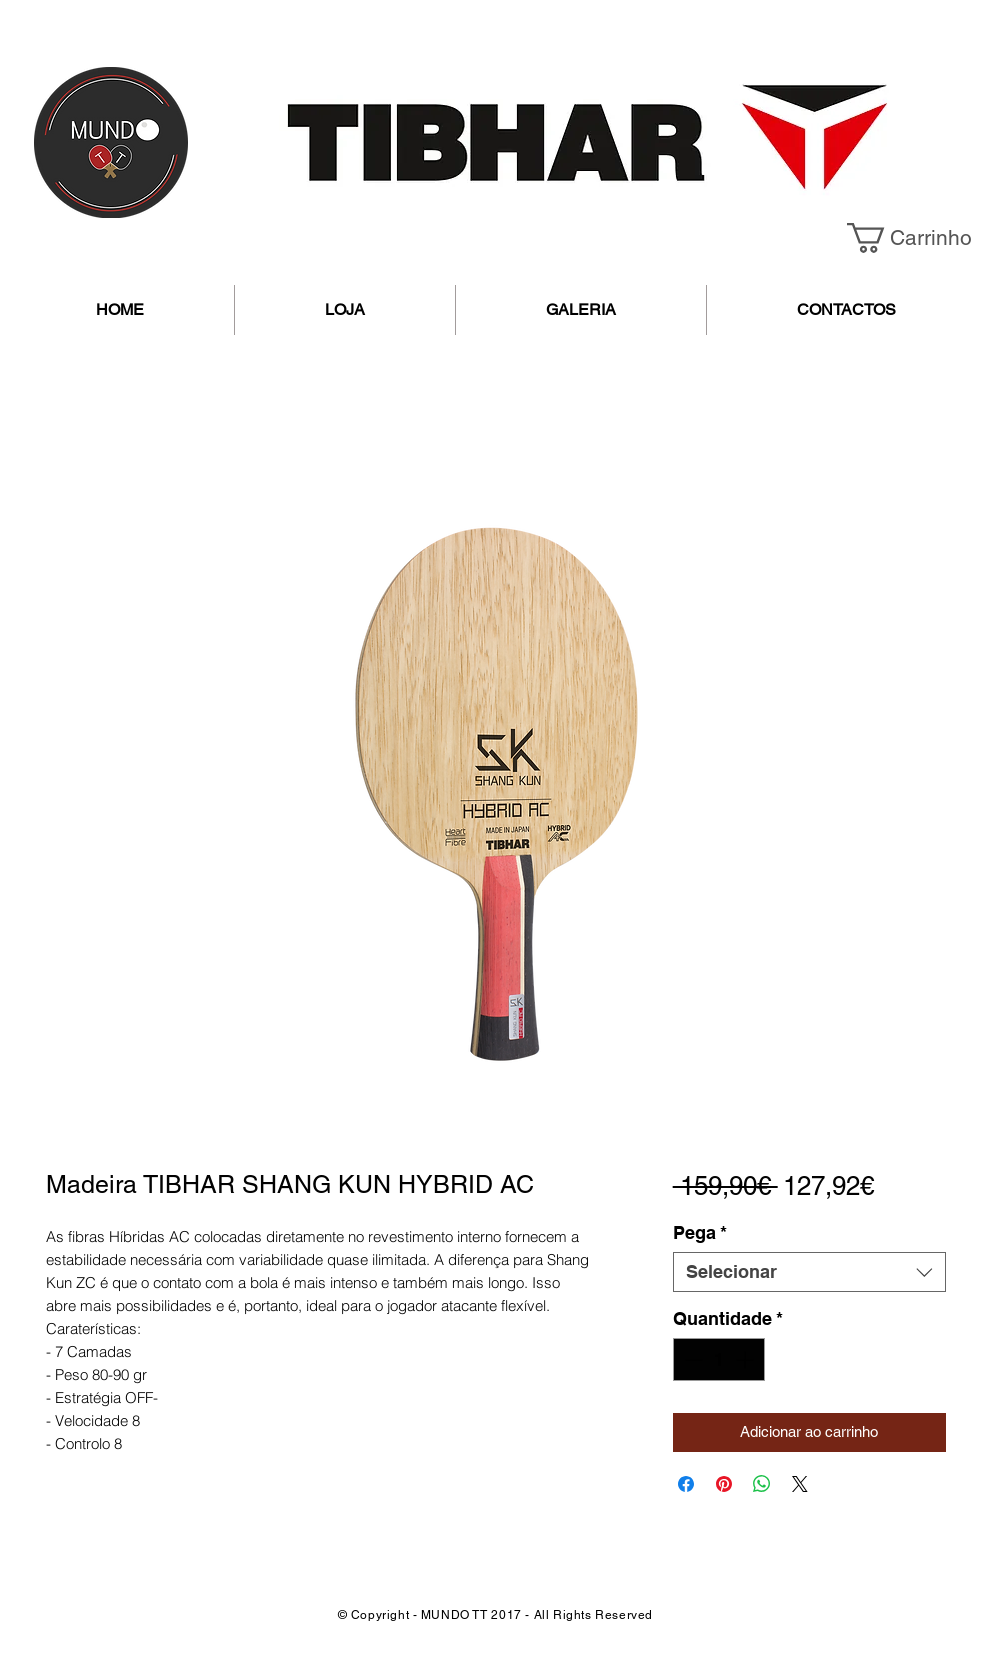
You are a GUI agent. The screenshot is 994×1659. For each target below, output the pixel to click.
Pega (700, 1232)
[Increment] (746, 1359)
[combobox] (809, 1272)
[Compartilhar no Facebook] (686, 1484)
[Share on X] (800, 1484)
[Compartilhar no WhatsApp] (762, 1484)
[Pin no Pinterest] (724, 1484)
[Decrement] (691, 1359)
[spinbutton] (719, 1359)
